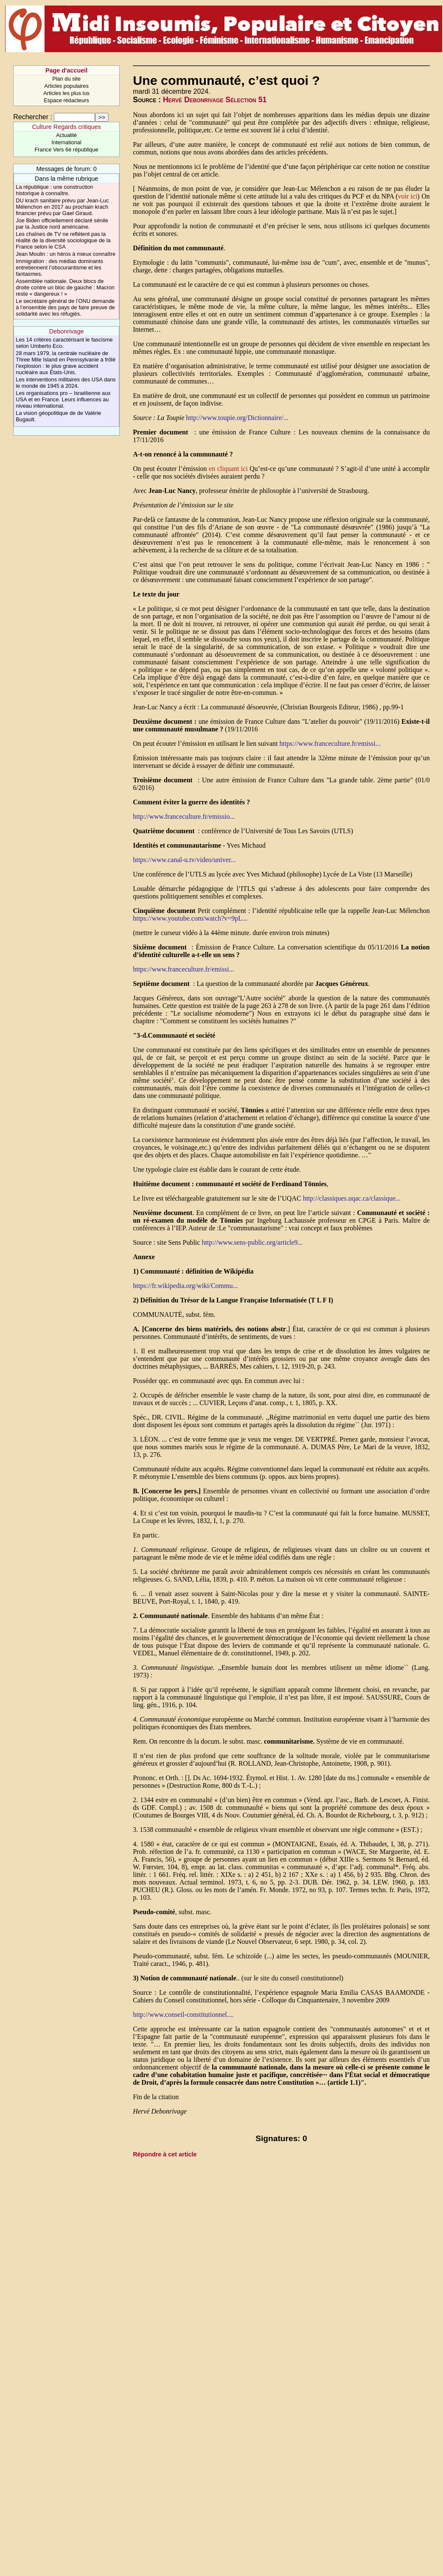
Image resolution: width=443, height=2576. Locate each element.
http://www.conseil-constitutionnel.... (183, 2014)
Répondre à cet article (164, 2154)
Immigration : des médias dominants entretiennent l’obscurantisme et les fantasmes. (59, 267)
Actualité (66, 135)
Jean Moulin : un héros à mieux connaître (65, 254)
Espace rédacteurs (66, 100)
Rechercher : (32, 116)
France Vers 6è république (66, 149)
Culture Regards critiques (66, 126)
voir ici (408, 196)
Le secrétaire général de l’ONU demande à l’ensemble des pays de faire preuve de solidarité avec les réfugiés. (65, 307)
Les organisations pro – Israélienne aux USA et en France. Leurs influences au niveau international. (63, 399)
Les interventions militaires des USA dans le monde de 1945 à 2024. (65, 382)
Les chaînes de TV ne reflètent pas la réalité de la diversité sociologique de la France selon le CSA (63, 240)
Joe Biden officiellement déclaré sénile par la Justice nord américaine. (62, 223)
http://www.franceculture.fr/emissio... (184, 816)
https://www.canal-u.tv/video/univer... (184, 859)
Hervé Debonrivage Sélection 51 (214, 99)
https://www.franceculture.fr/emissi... (329, 743)
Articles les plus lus (66, 93)
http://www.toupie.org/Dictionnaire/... (237, 417)
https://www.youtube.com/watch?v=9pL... (190, 918)
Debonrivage (66, 331)
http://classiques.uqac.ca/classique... (352, 1198)
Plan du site (66, 79)
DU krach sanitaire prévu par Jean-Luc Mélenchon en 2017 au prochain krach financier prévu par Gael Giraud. (62, 206)
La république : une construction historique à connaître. (54, 190)
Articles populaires (66, 86)
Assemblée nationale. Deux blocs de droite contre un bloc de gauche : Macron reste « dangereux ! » (65, 287)
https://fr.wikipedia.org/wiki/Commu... (185, 1285)
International (66, 142)
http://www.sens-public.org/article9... (252, 1242)
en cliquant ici (228, 468)
